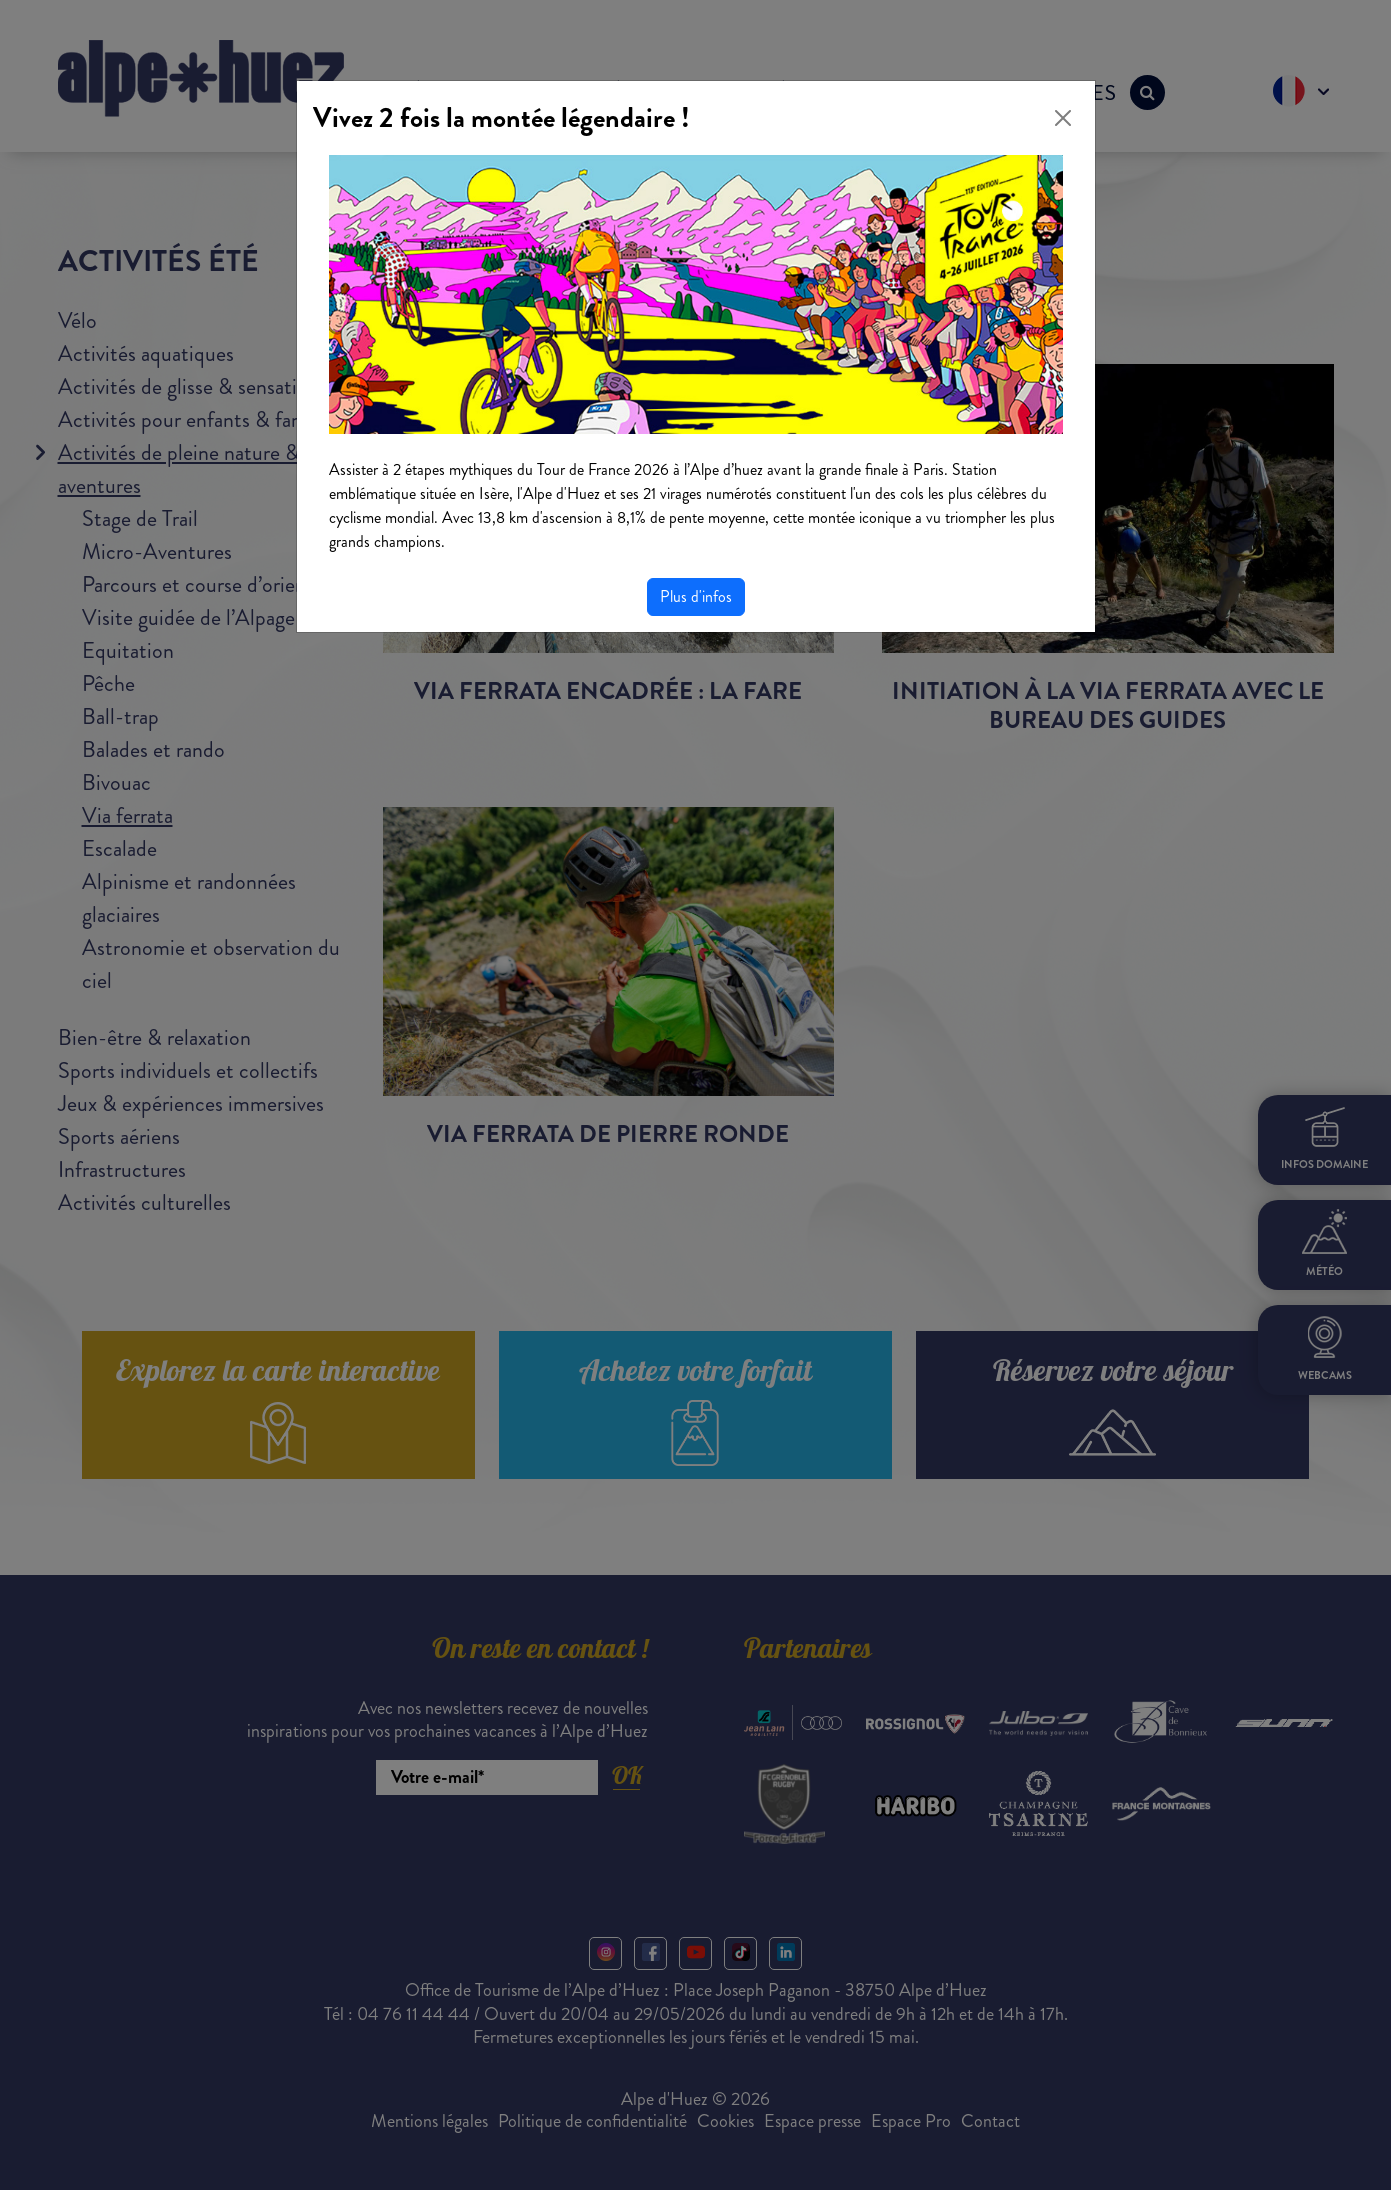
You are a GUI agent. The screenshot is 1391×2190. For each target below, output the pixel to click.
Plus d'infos (696, 596)
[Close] (1063, 118)
